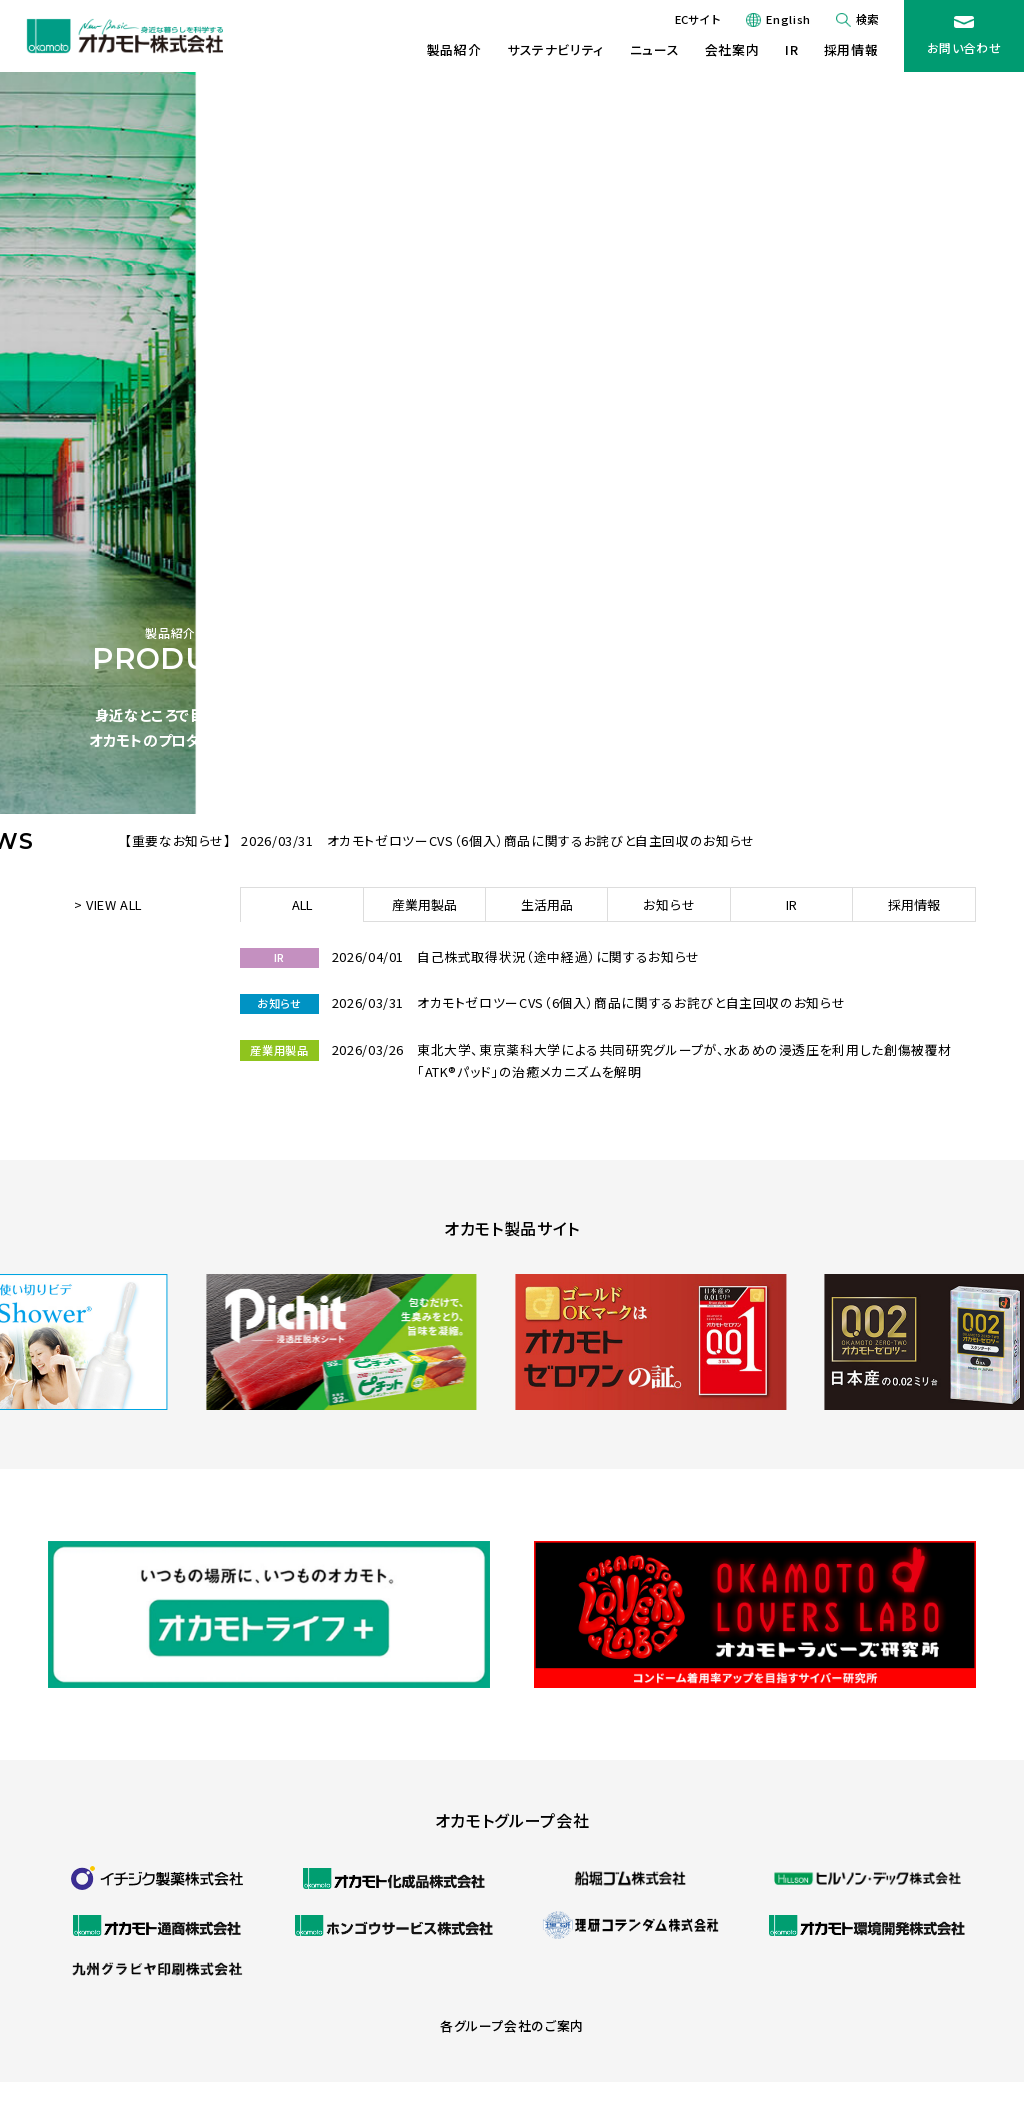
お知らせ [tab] (669, 904)
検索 (867, 19)
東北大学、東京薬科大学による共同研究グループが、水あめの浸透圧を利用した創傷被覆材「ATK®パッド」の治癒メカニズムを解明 (684, 1060)
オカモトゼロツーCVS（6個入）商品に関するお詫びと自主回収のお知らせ (541, 840)
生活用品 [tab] (547, 904)
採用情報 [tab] (914, 904)
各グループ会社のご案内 (512, 2025)
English (788, 19)
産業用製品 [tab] (424, 904)
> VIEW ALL (108, 904)
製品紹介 (454, 49)
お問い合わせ (964, 47)
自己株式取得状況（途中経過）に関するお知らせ (558, 956)
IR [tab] (791, 904)
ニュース (655, 49)
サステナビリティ (555, 49)
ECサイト (698, 19)
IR (791, 49)
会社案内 (732, 49)
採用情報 (851, 49)
